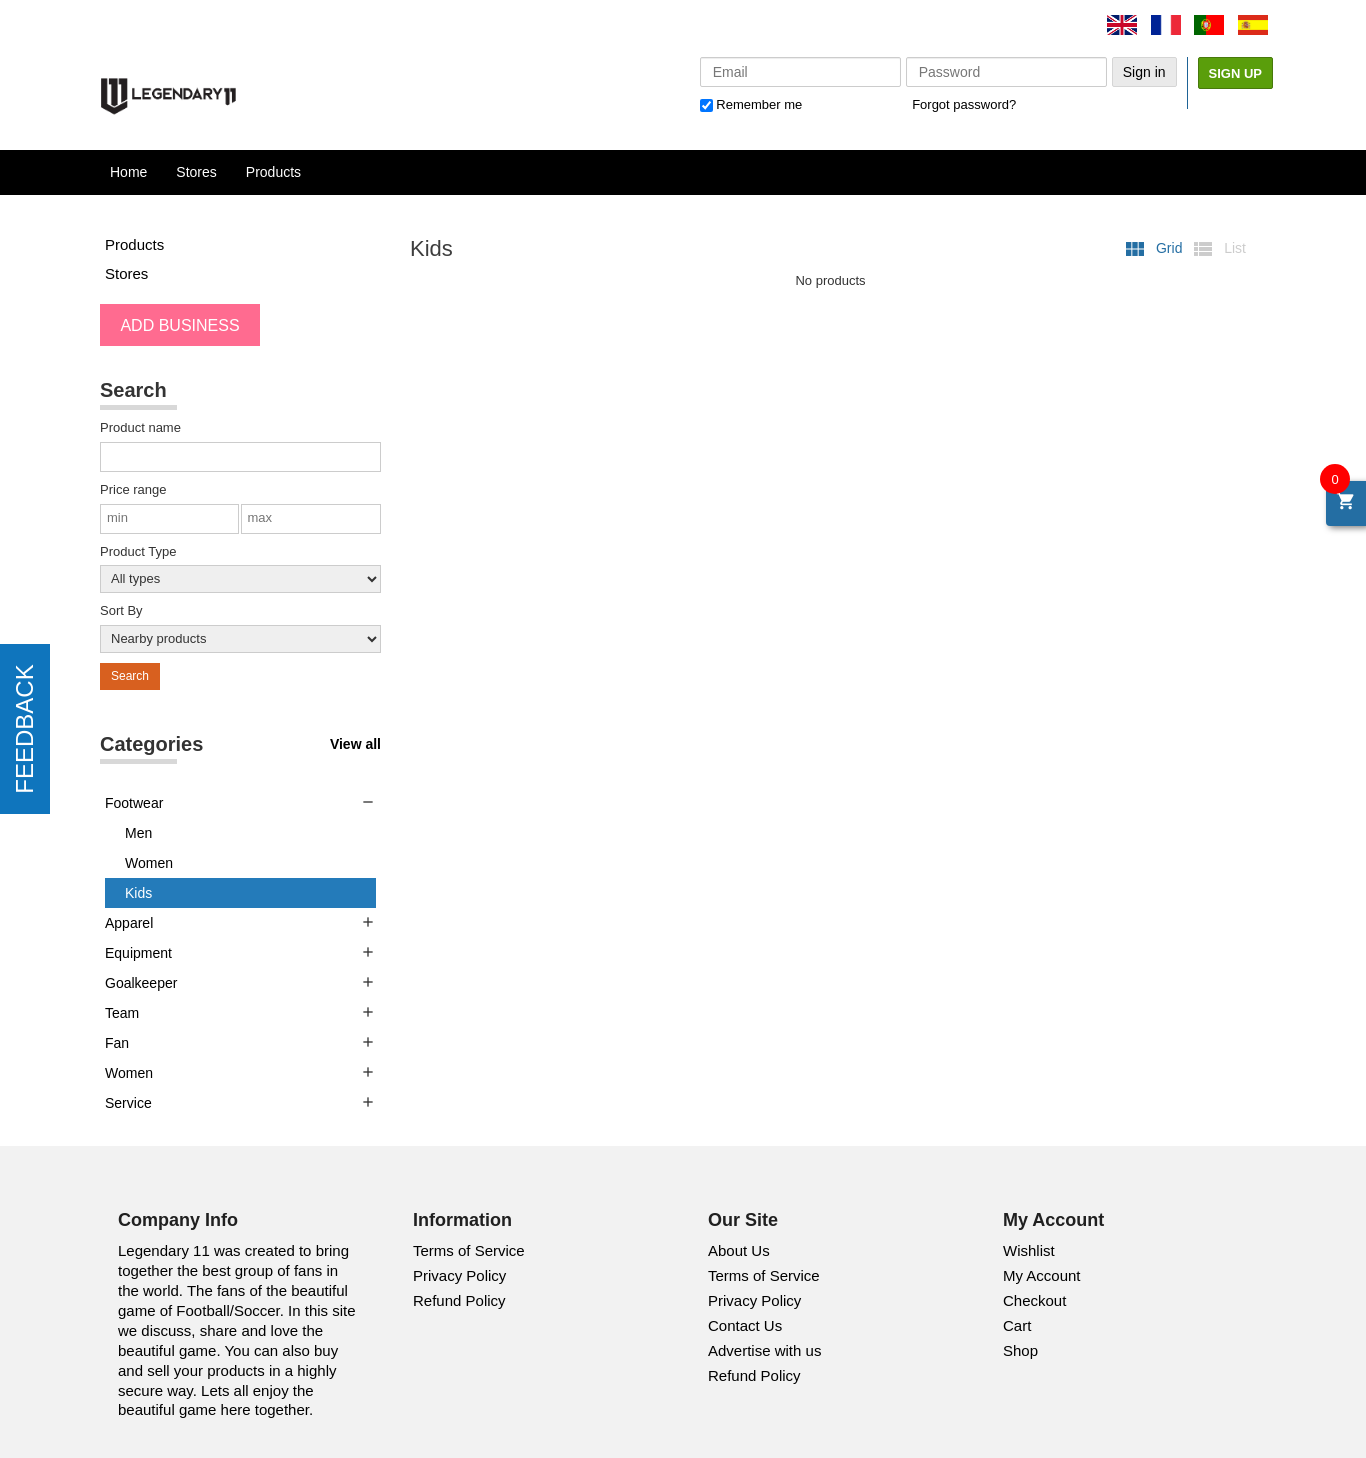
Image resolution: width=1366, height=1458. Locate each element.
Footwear (134, 803)
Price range (133, 489)
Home (128, 172)
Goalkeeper (141, 983)
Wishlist (1029, 1250)
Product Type (138, 551)
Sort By (121, 610)
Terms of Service (469, 1250)
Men (138, 833)
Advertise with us (764, 1350)
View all (355, 744)
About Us (739, 1250)
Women (149, 863)
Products (273, 172)
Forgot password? (964, 104)
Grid (1154, 248)
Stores (196, 172)
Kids (138, 893)
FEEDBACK (24, 728)
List (1218, 248)
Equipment (138, 953)
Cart (1017, 1325)
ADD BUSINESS (179, 325)
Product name (140, 427)
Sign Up (1235, 73)
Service (128, 1103)
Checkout (1034, 1300)
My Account (1042, 1275)
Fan (117, 1043)
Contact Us (745, 1325)
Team (122, 1013)
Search (130, 676)
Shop (1020, 1350)
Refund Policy (459, 1300)
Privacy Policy (459, 1275)
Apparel (129, 923)
